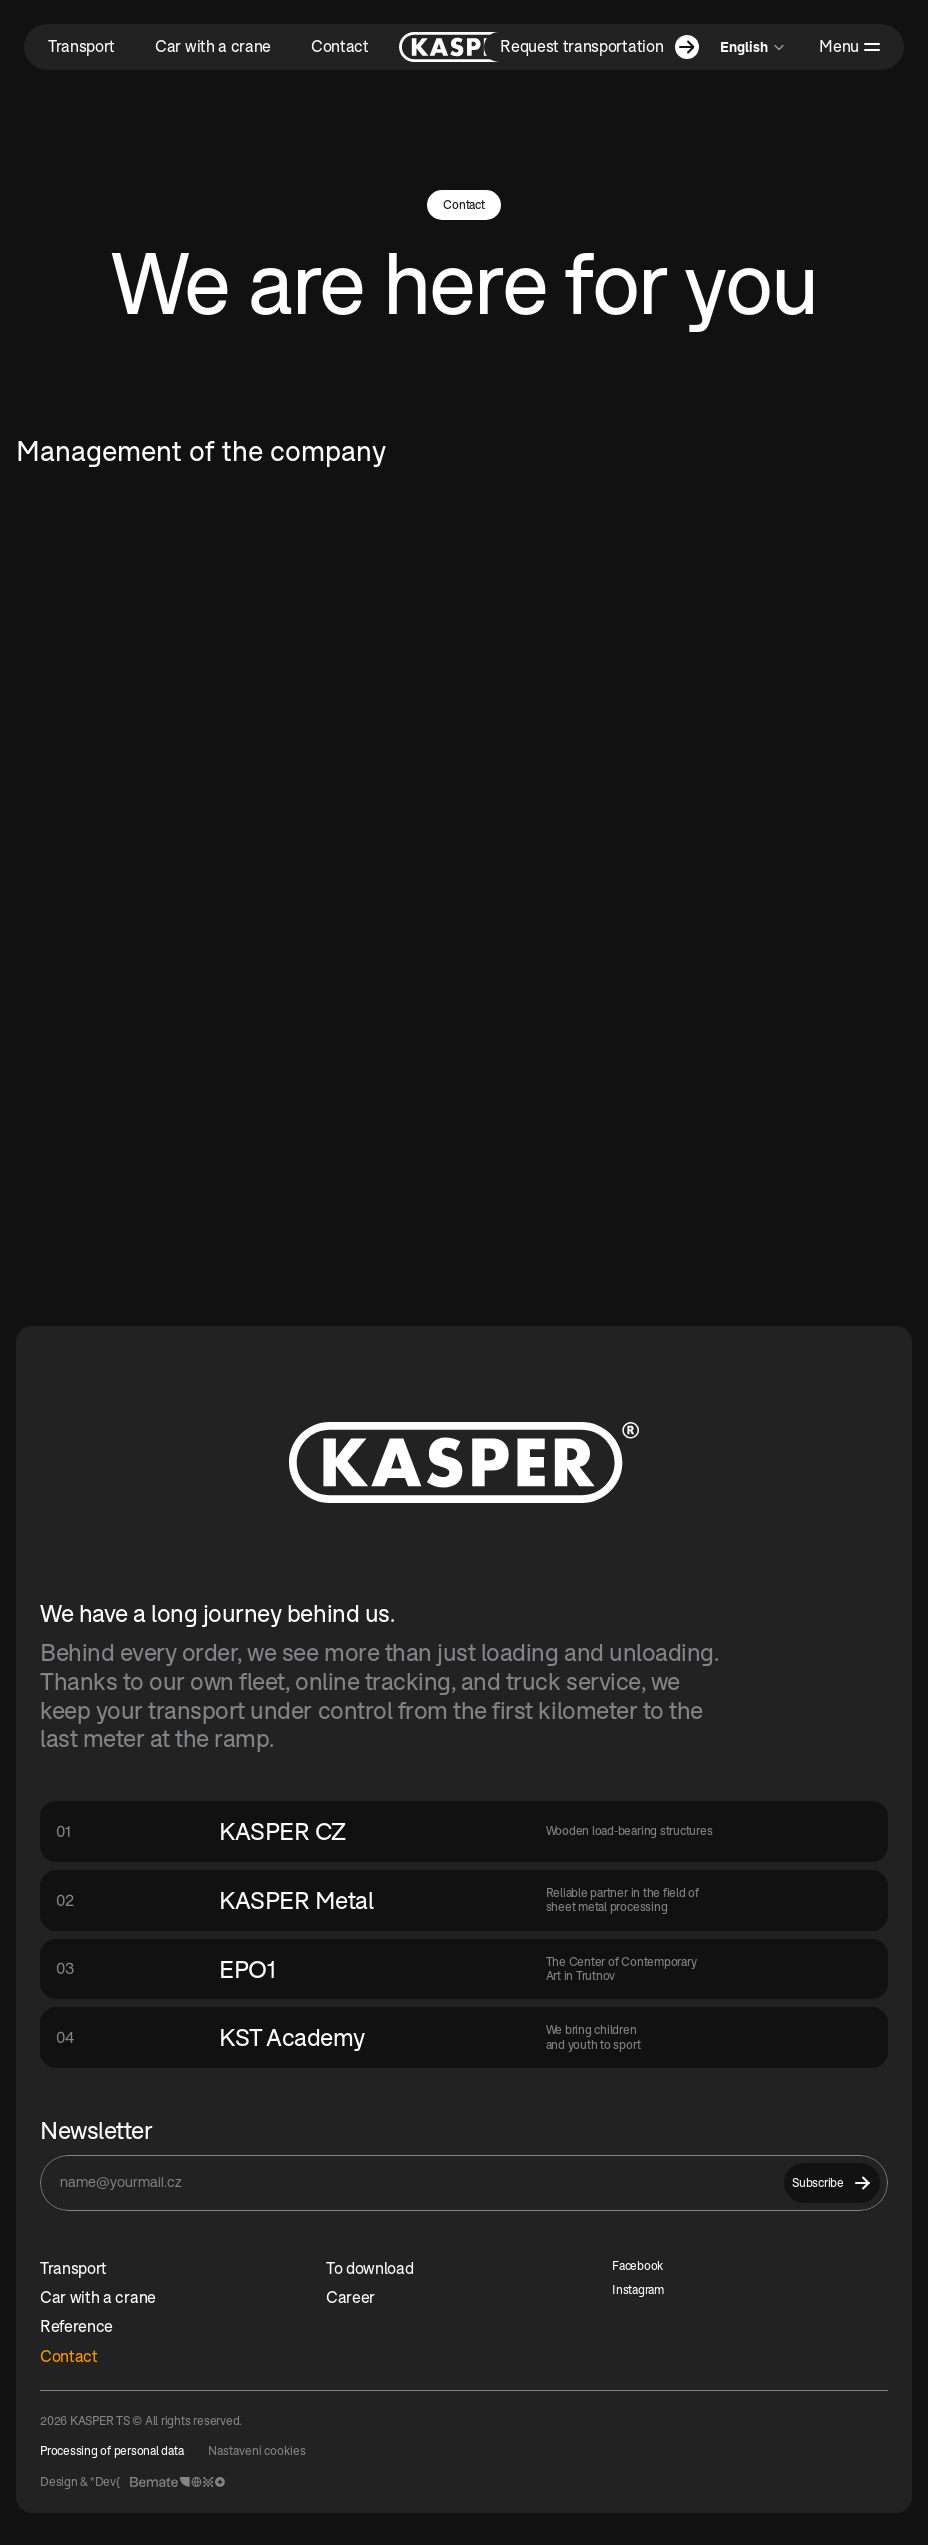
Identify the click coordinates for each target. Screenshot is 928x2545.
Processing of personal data (112, 2450)
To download (369, 2268)
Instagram (638, 2289)
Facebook (637, 2265)
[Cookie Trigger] (257, 2451)
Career (350, 2297)
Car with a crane (98, 2297)
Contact (69, 2356)
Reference (76, 2326)
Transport (73, 2268)
